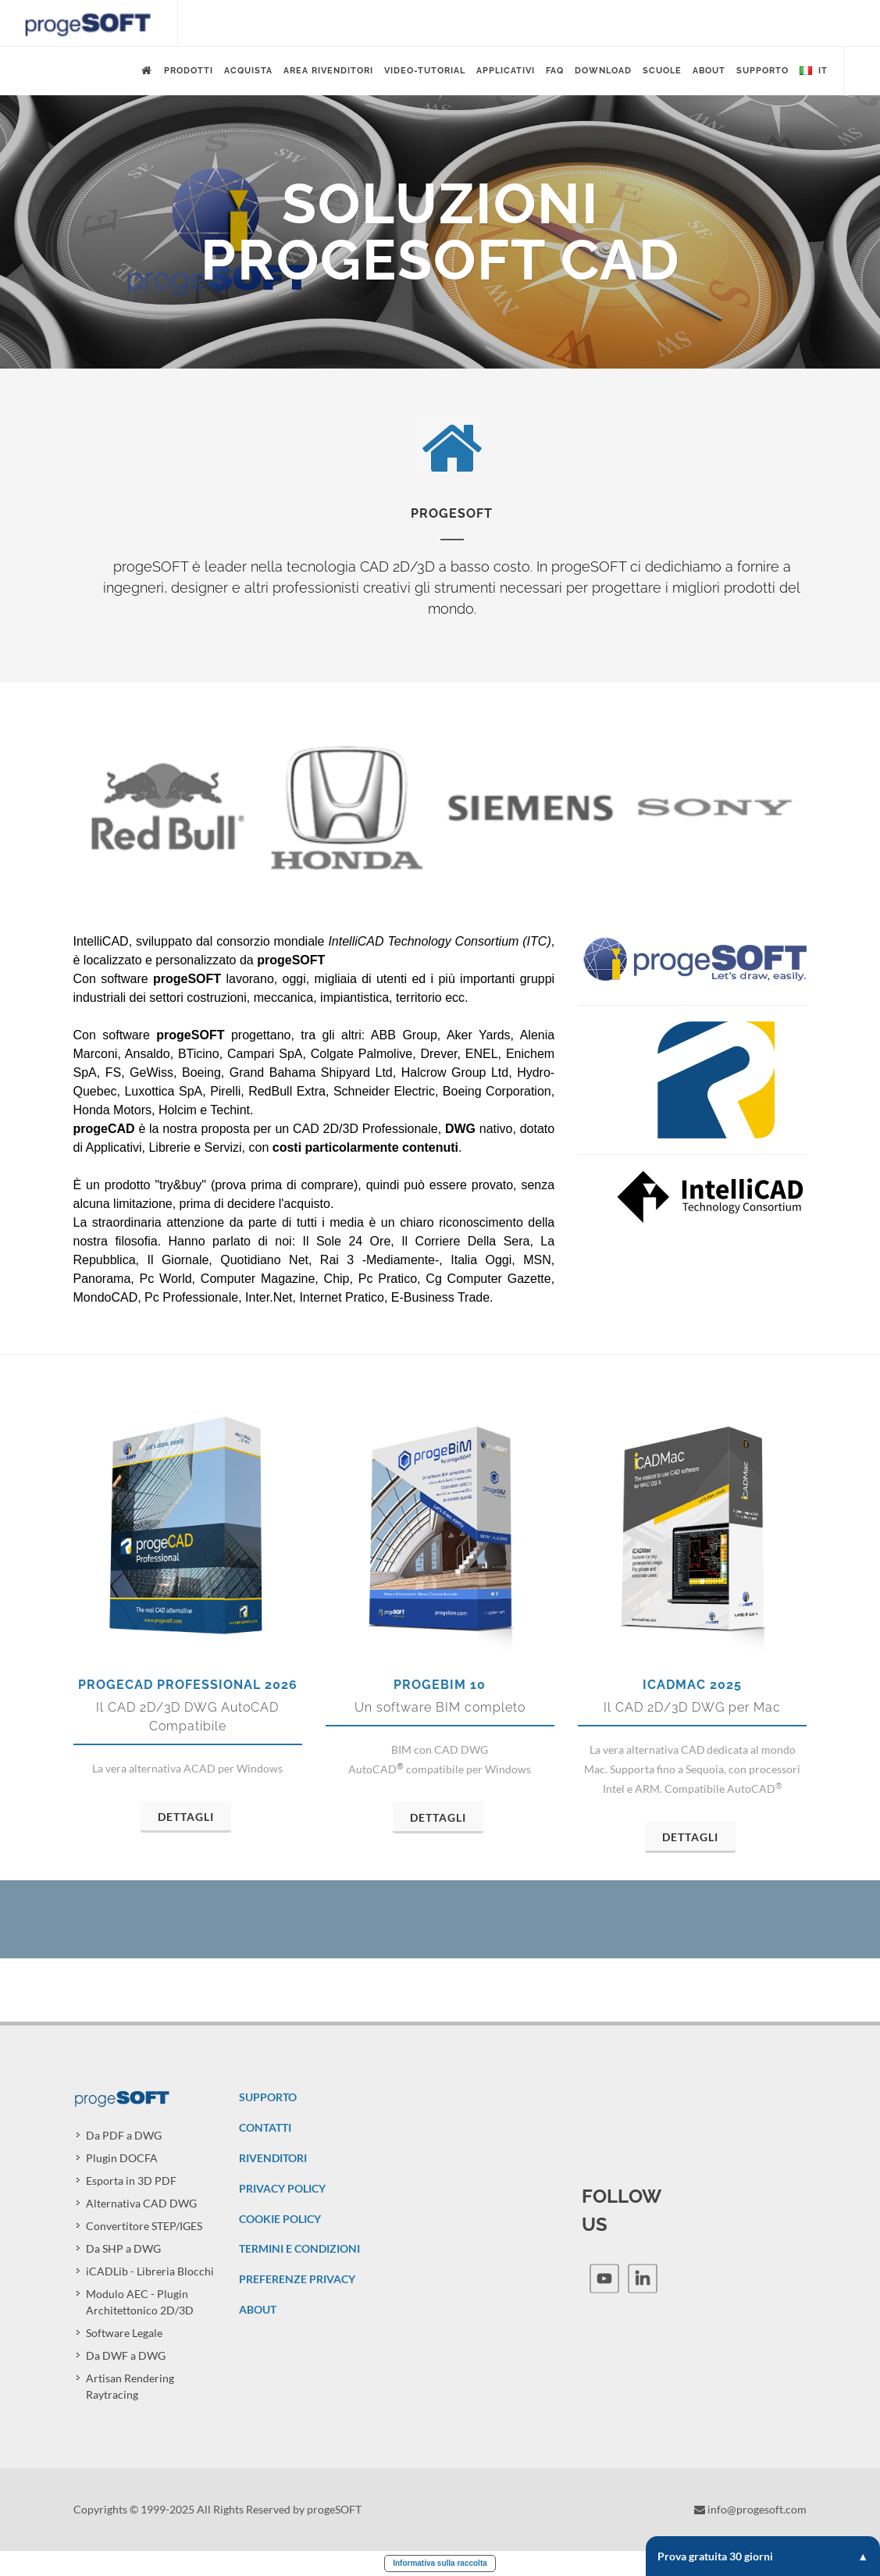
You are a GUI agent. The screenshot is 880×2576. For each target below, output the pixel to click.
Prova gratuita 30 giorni (762, 2556)
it (814, 71)
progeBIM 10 (440, 1684)
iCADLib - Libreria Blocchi (150, 2271)
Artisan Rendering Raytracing (130, 2386)
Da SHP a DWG (123, 2248)
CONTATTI (265, 2127)
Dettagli (186, 1816)
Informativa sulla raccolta (440, 2563)
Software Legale (124, 2332)
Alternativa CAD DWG (141, 2203)
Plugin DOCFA (122, 2157)
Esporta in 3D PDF (131, 2180)
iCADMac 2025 (692, 1684)
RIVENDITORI (273, 2157)
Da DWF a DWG (126, 2355)
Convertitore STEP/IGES (144, 2225)
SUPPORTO (268, 2097)
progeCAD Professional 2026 (187, 1684)
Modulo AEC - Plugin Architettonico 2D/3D (140, 2302)
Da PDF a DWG (124, 2135)
